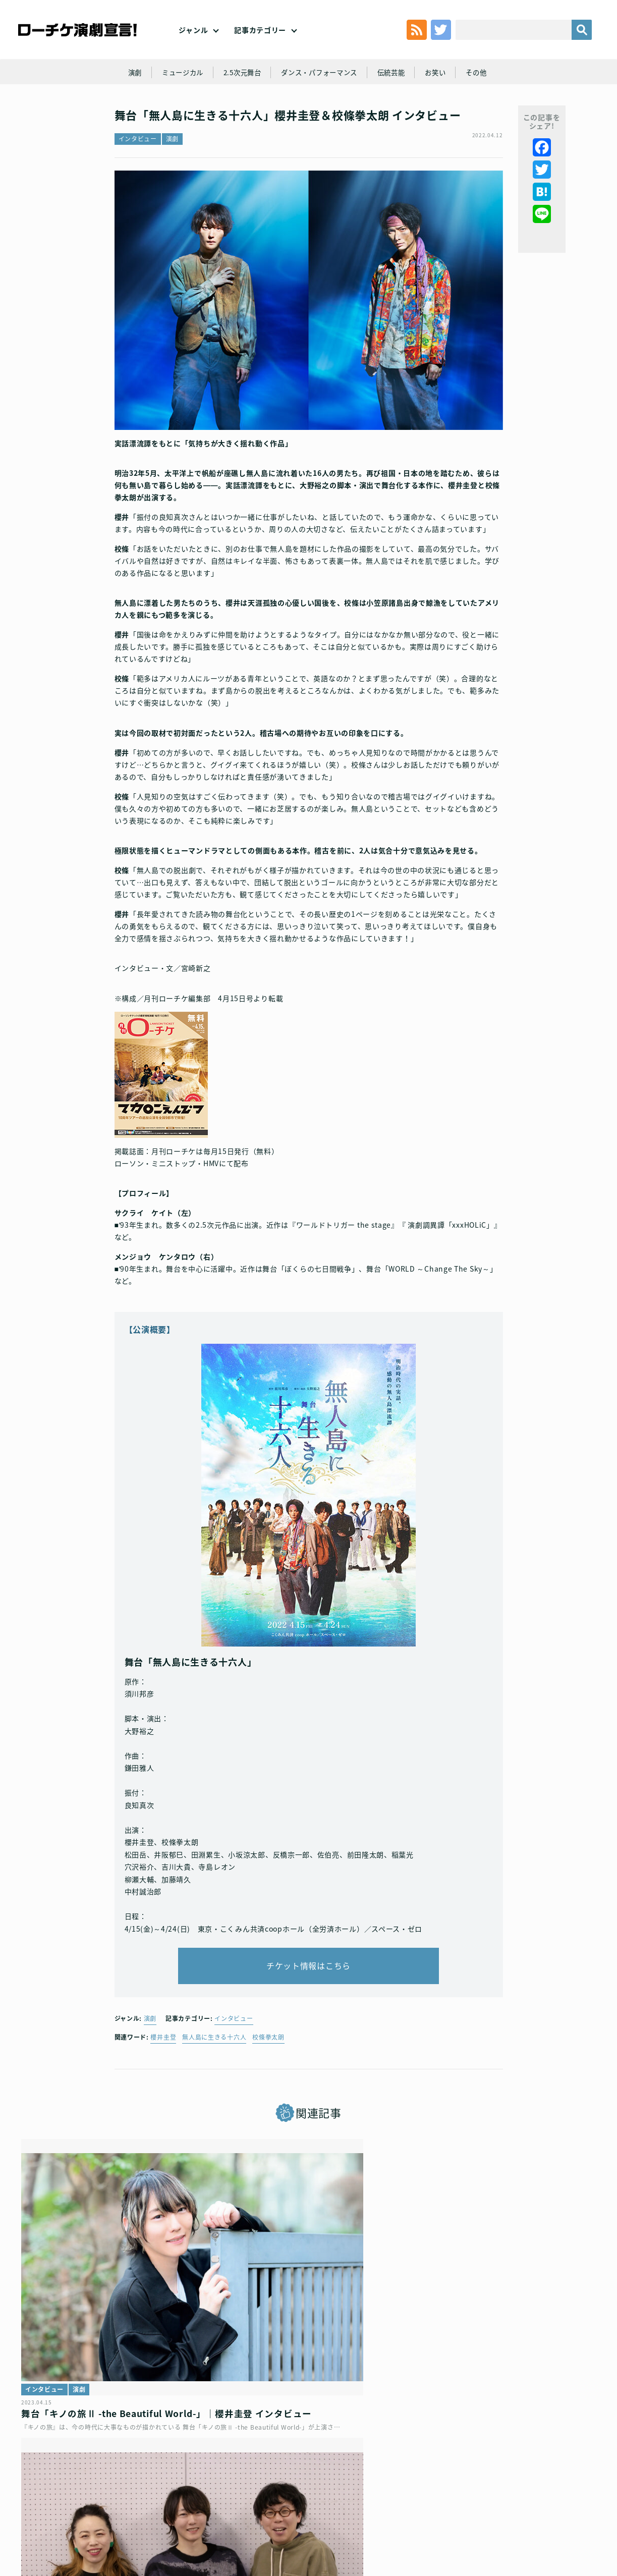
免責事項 (565, 2486)
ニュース (429, 2307)
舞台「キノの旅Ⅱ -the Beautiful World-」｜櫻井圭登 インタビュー (98, 2338)
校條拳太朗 (268, 2066)
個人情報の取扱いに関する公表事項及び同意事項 (267, 2486)
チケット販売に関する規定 (146, 2486)
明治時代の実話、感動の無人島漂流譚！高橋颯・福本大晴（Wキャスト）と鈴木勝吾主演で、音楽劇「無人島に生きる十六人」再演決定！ (502, 2351)
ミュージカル (176, 97)
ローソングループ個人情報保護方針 (401, 2486)
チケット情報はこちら (308, 1992)
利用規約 (83, 2486)
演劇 (126, 97)
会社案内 (308, 2503)
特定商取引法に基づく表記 (502, 2486)
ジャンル (193, 40)
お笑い (442, 97)
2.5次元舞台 (238, 97)
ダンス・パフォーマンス (320, 97)
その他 (484, 97)
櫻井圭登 (163, 2066)
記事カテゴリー (260, 40)
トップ (48, 2486)
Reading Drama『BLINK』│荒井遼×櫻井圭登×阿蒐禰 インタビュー (304, 2338)
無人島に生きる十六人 (214, 2066)
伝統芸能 (396, 97)
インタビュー (138, 170)
